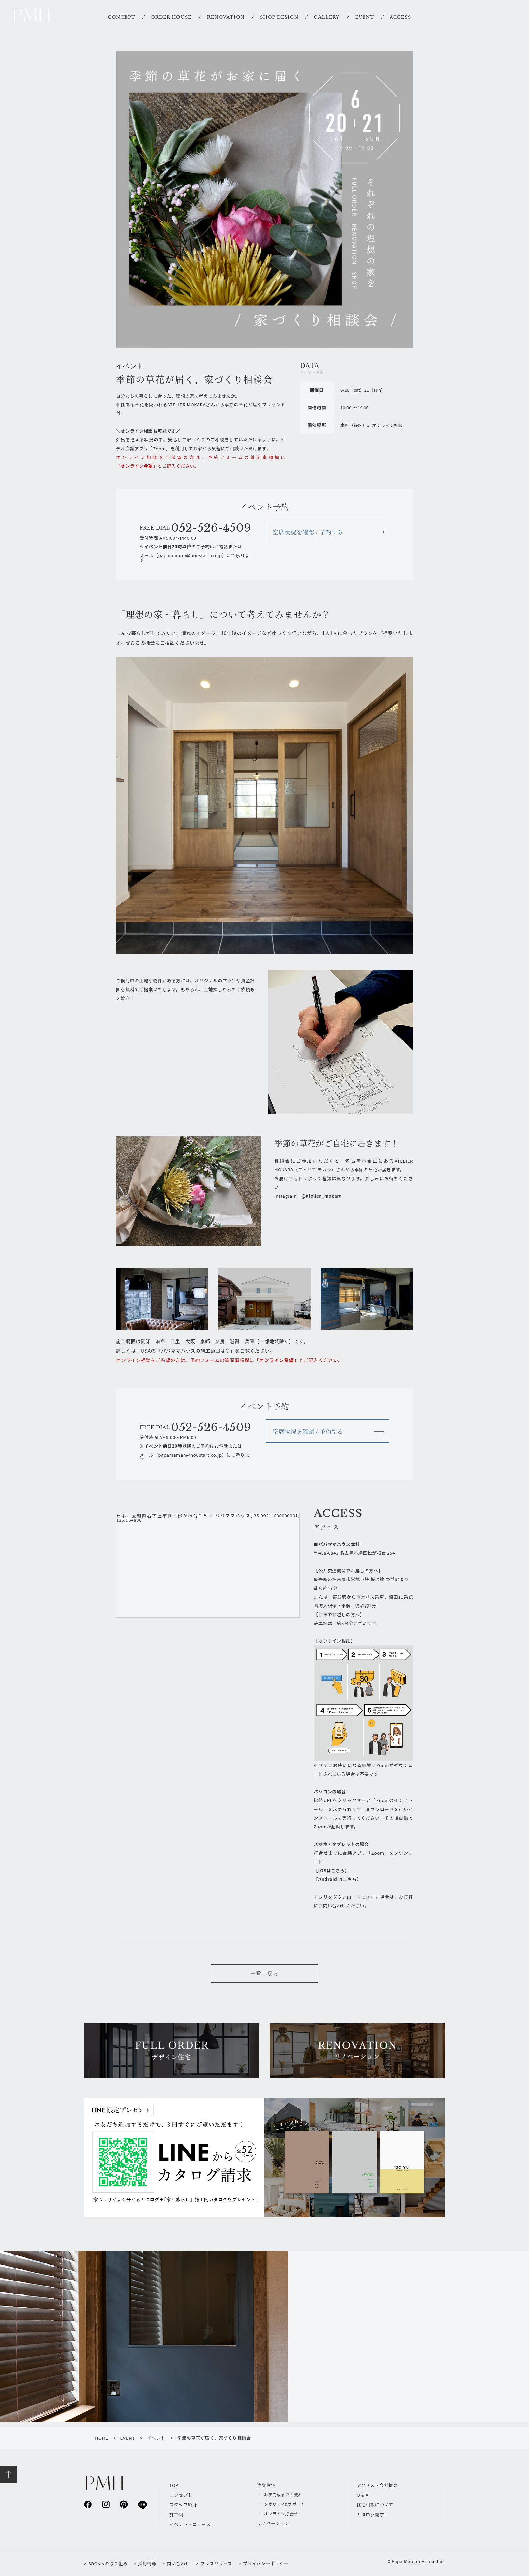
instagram (106, 2504)
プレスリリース (216, 2563)
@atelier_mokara (321, 1196)
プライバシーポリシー (265, 2563)
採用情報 (147, 2563)
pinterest (124, 2504)
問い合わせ (178, 2563)
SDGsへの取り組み (108, 2563)
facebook (88, 2504)
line (142, 2505)
